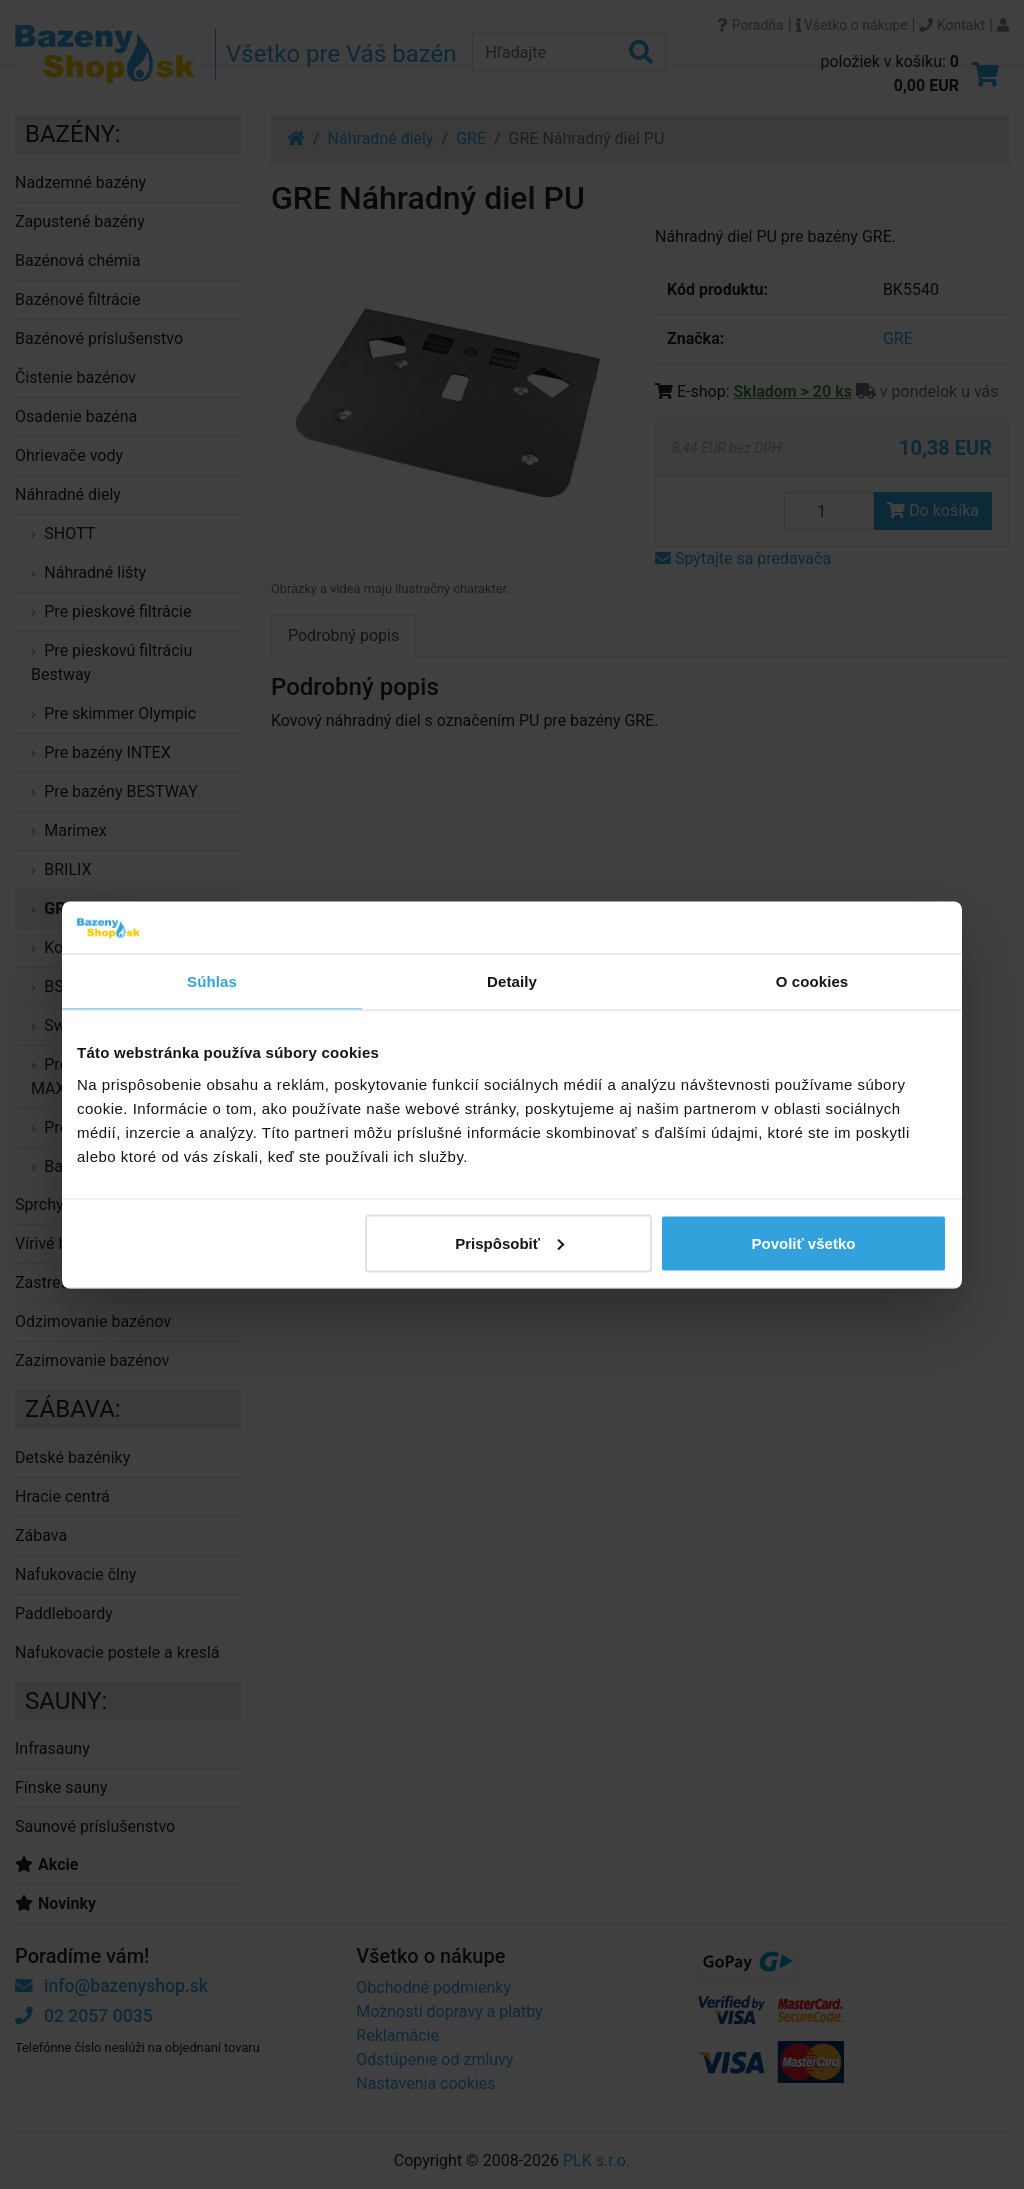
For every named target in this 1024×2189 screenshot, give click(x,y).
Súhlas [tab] (212, 981)
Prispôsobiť (509, 1242)
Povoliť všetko (804, 1242)
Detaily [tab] (512, 981)
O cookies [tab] (812, 981)
